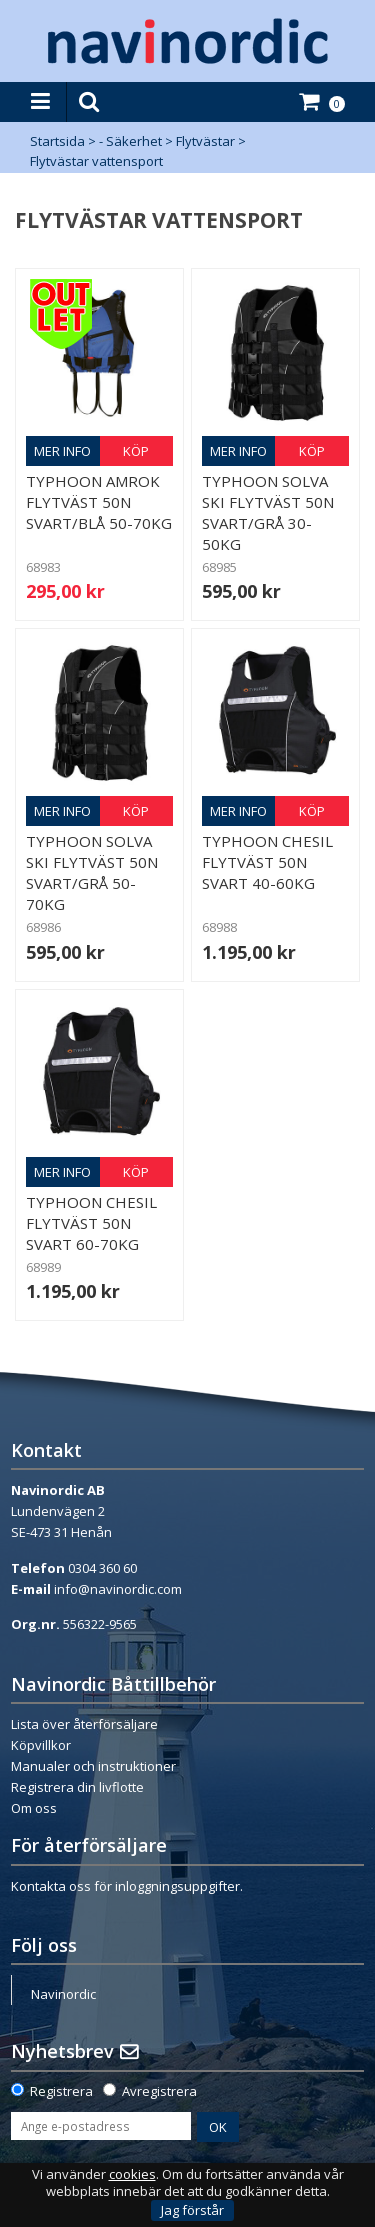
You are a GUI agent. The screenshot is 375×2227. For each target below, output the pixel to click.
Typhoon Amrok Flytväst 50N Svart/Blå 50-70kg (99, 502)
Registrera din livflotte (77, 1787)
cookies (132, 2174)
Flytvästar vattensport (96, 161)
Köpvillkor (41, 1745)
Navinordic (63, 1994)
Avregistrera (159, 2091)
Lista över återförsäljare (84, 1724)
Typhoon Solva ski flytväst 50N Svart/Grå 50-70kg (92, 872)
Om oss (34, 1808)
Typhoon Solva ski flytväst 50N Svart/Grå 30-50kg (268, 512)
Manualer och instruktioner (93, 1766)
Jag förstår (192, 2210)
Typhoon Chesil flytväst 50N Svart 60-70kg (91, 1223)
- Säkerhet (130, 141)
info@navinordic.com (118, 1589)
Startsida (57, 141)
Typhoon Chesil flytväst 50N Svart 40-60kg (267, 862)
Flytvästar (205, 141)
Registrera (61, 2091)
